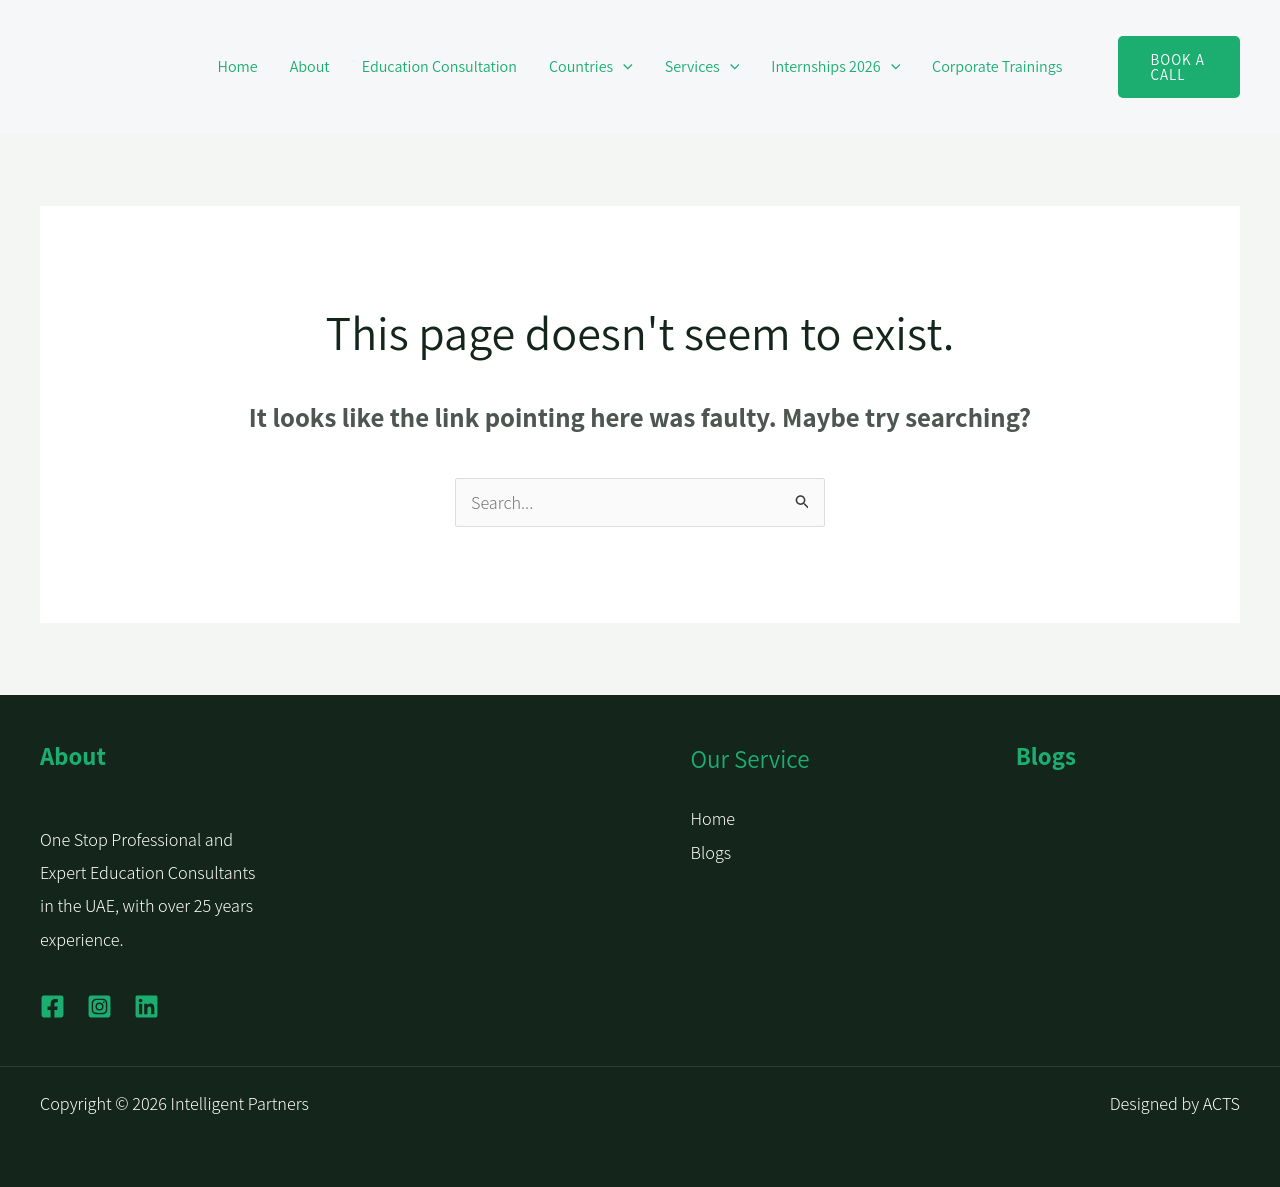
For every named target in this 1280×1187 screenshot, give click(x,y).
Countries (591, 67)
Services (702, 67)
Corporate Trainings (997, 66)
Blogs (711, 852)
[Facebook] (52, 1006)
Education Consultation (439, 66)
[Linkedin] (146, 1006)
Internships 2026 (835, 67)
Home (238, 66)
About (310, 66)
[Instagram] (99, 1006)
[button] (623, 67)
